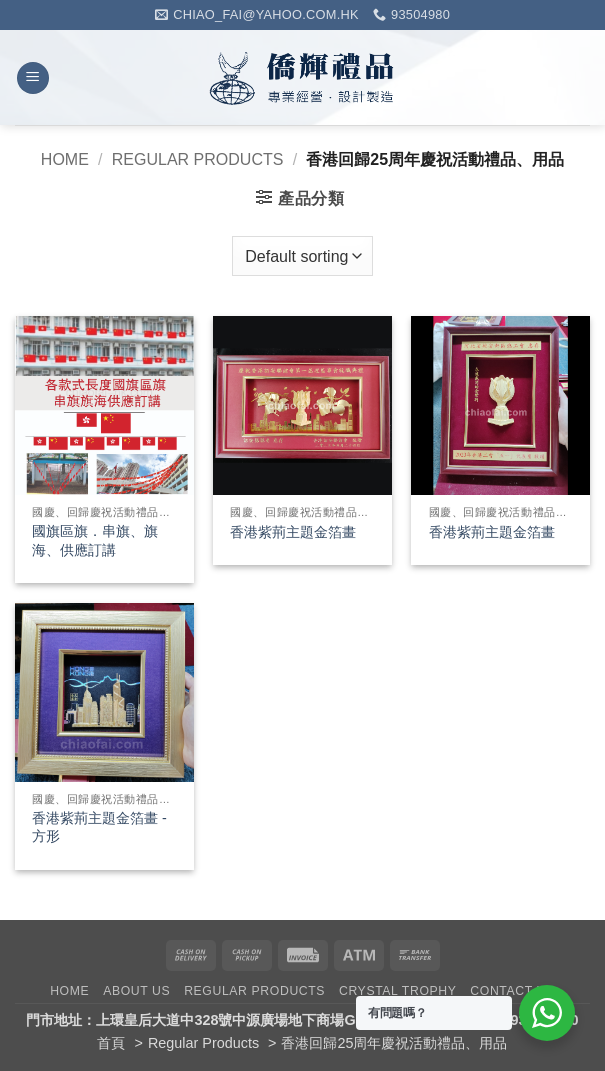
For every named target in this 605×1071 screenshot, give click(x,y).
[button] (33, 78)
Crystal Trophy (398, 991)
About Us (136, 991)
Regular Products (198, 159)
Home (65, 159)
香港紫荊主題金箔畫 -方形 (99, 827)
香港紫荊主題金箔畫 (293, 532)
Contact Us (512, 991)
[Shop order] (302, 256)
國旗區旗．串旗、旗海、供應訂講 (95, 540)
